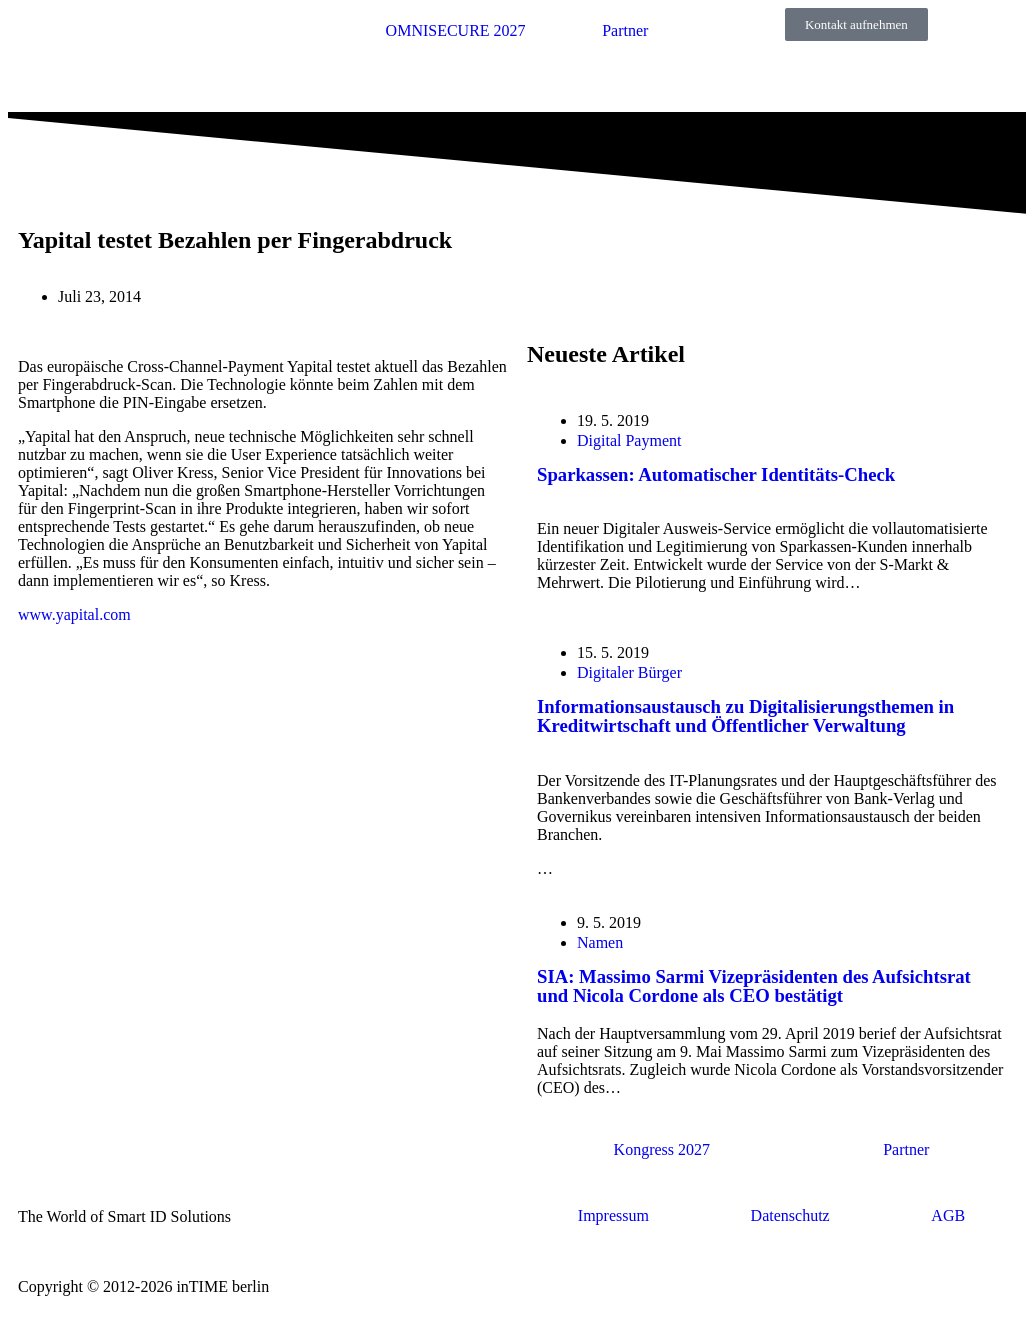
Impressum (613, 1215)
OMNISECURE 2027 (456, 30)
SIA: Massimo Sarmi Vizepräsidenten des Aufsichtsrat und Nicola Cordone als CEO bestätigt (754, 986)
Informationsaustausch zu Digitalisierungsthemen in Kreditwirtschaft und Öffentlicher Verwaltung (745, 716)
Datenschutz (790, 1215)
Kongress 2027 (662, 1149)
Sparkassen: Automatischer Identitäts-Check (716, 474)
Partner (625, 30)
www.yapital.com (74, 614)
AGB (948, 1215)
